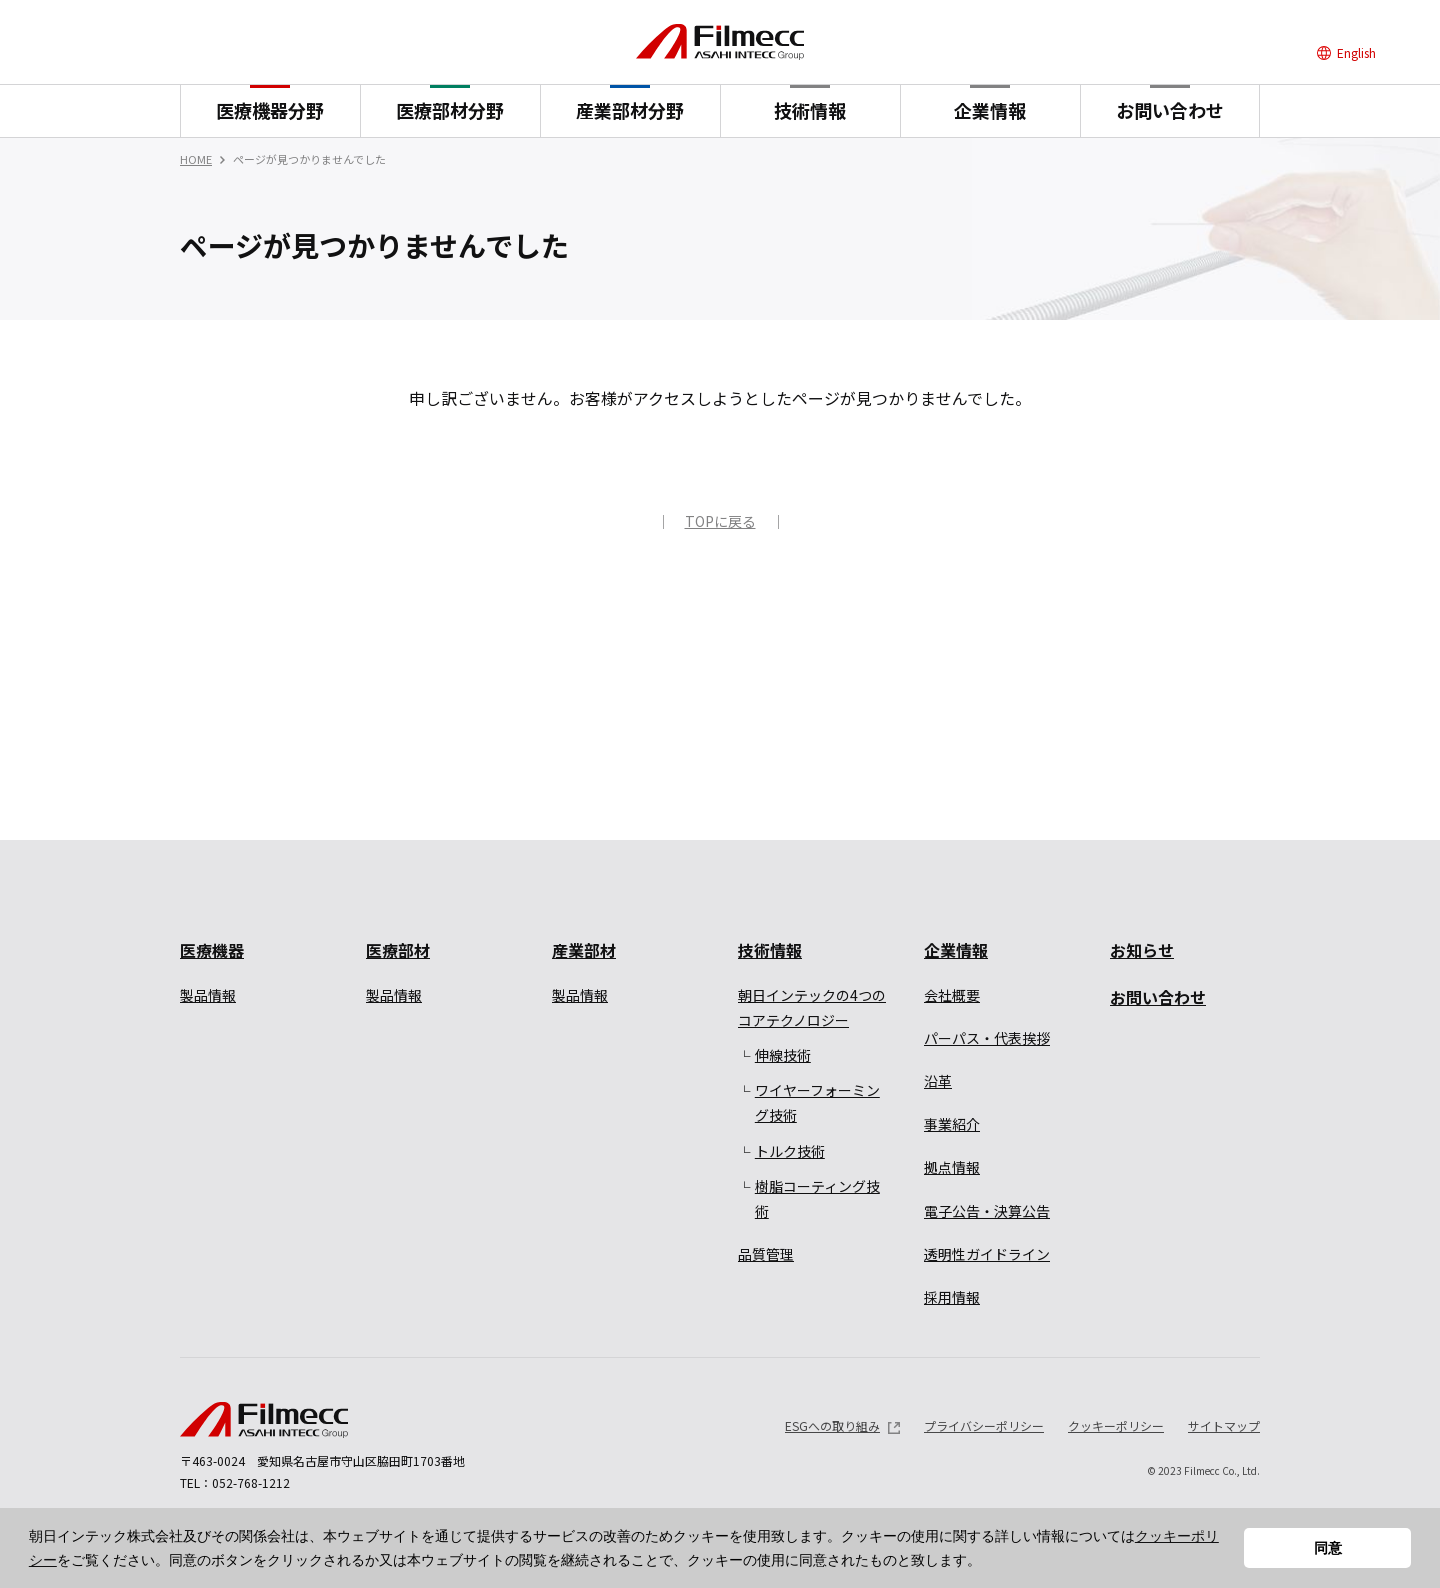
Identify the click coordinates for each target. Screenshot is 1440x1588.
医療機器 (212, 950)
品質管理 (766, 1254)
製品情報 (208, 995)
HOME (196, 159)
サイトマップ (1224, 1425)
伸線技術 (783, 1055)
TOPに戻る (720, 521)
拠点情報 (952, 1167)
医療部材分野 (450, 110)
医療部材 (398, 950)
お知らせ (1142, 950)
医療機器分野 (270, 110)
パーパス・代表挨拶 (987, 1038)
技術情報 (810, 110)
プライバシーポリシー (984, 1425)
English (1356, 52)
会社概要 (952, 995)
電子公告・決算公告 (987, 1211)
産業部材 (584, 950)
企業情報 (990, 110)
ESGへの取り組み (832, 1425)
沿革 (938, 1081)
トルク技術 (790, 1151)
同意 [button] (1328, 1548)
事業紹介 (952, 1124)
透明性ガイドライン (987, 1254)
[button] (988, 1562)
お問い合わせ (1170, 110)
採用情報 (952, 1297)
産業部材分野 (630, 110)
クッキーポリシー (1116, 1425)
